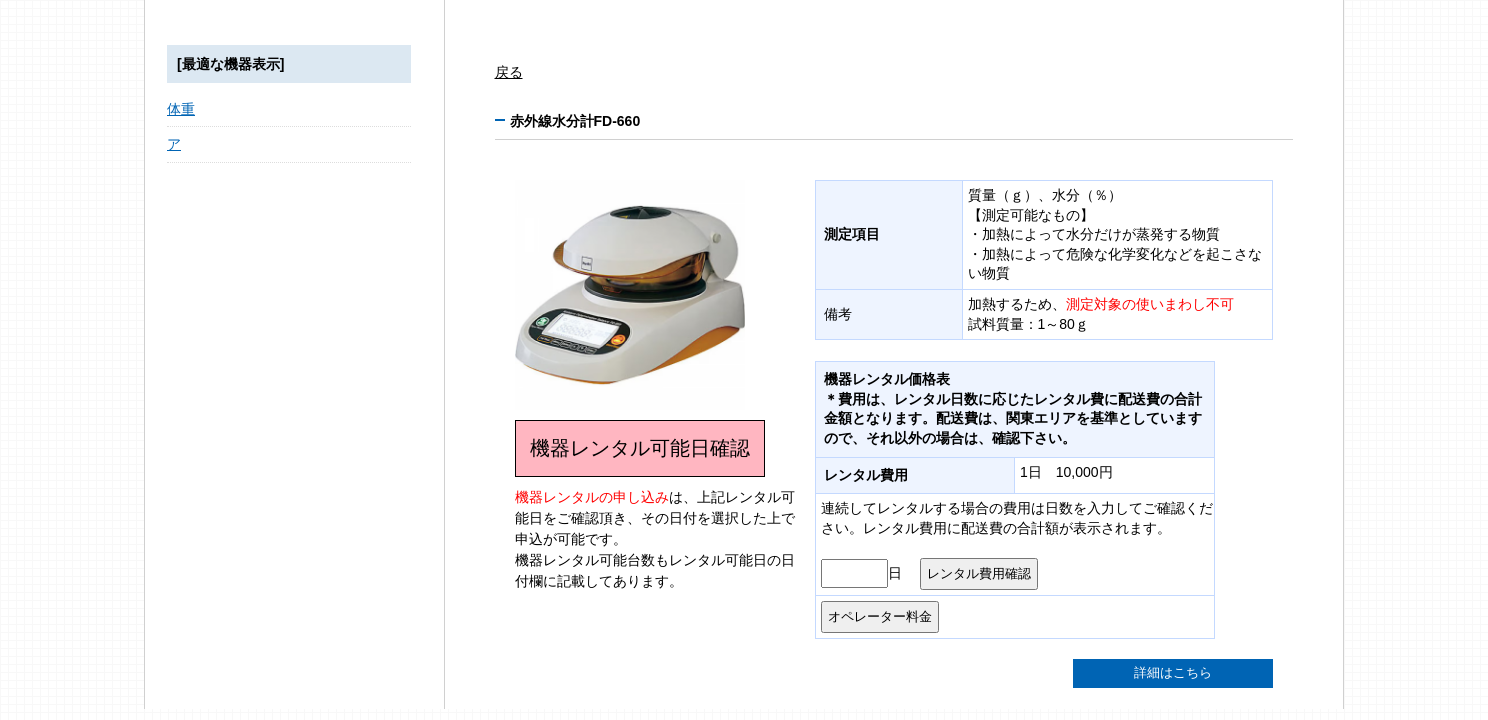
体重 (181, 109)
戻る (509, 72)
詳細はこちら (1173, 673)
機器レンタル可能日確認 (640, 448)
